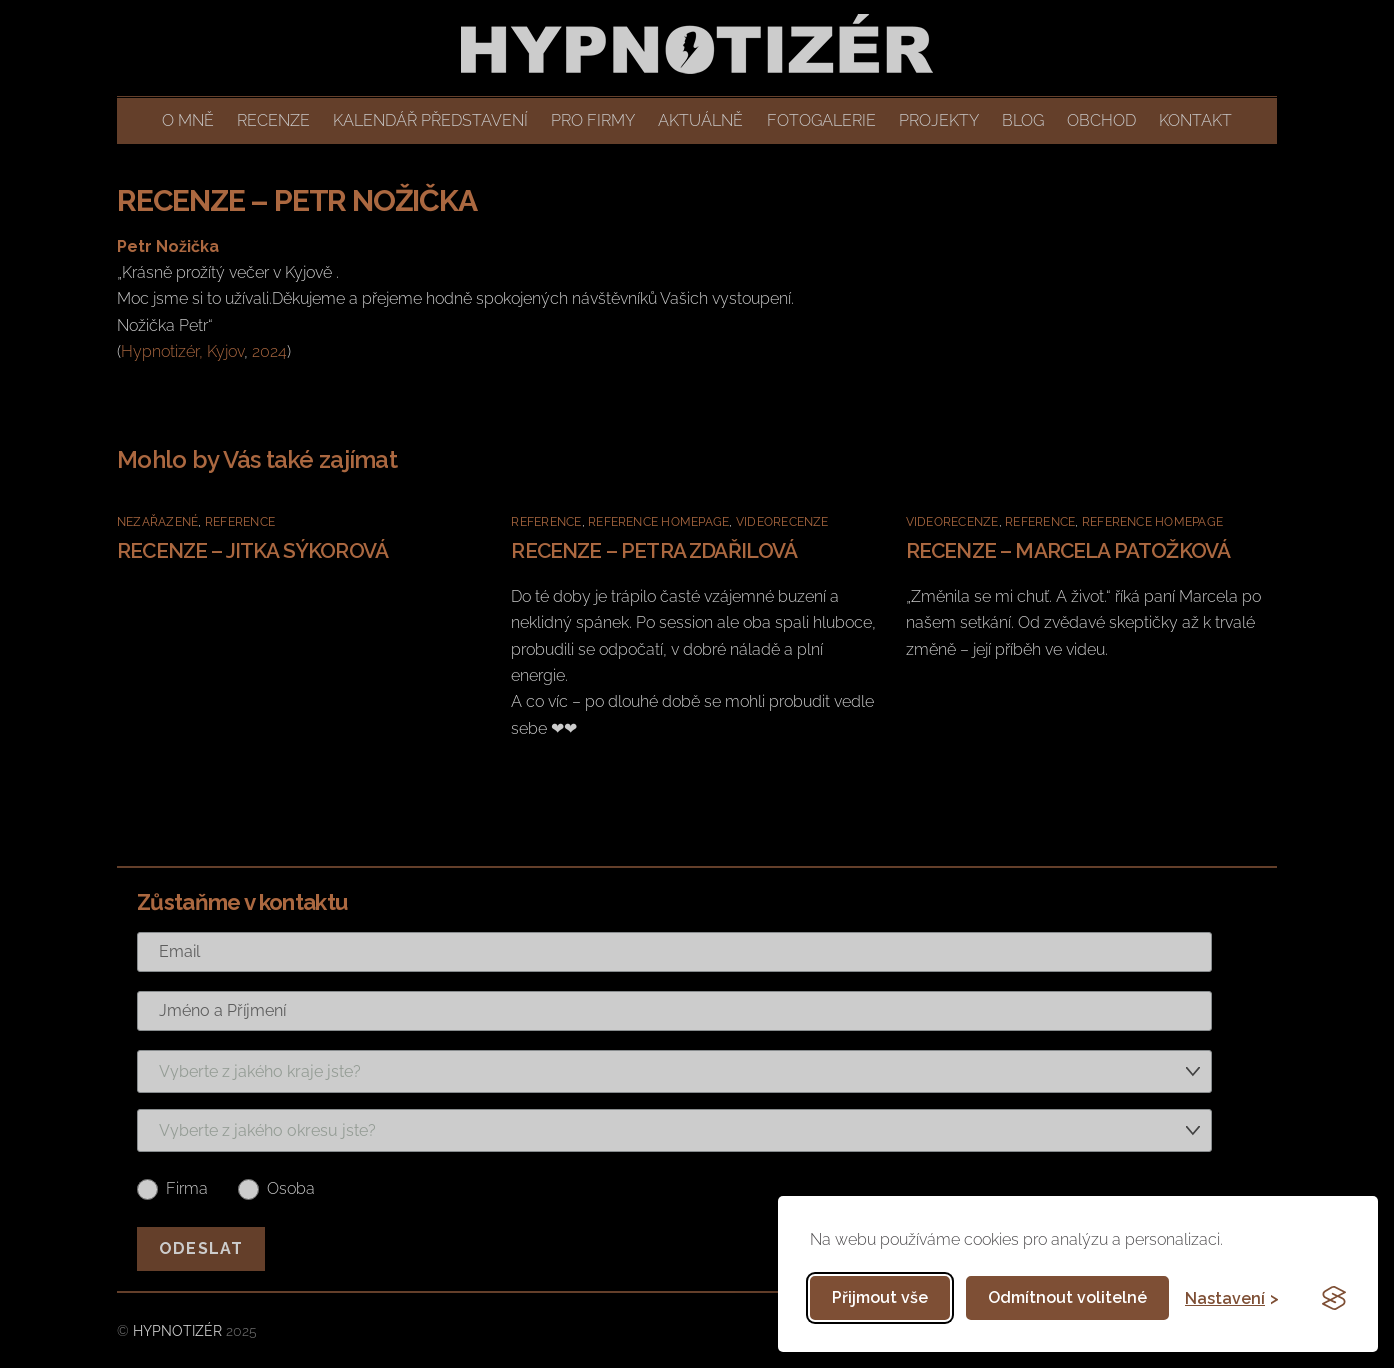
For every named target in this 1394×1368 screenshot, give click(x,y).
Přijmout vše (880, 1297)
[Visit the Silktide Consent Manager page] (1334, 1298)
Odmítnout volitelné (1067, 1297)
